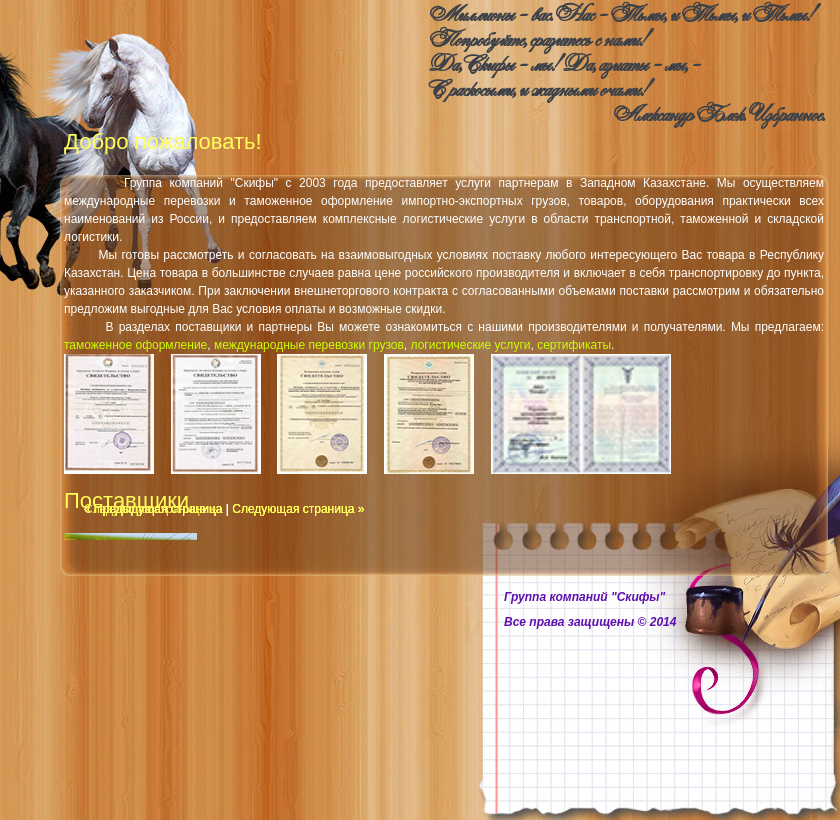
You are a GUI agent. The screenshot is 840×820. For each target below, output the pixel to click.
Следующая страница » (298, 509)
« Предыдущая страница (153, 509)
